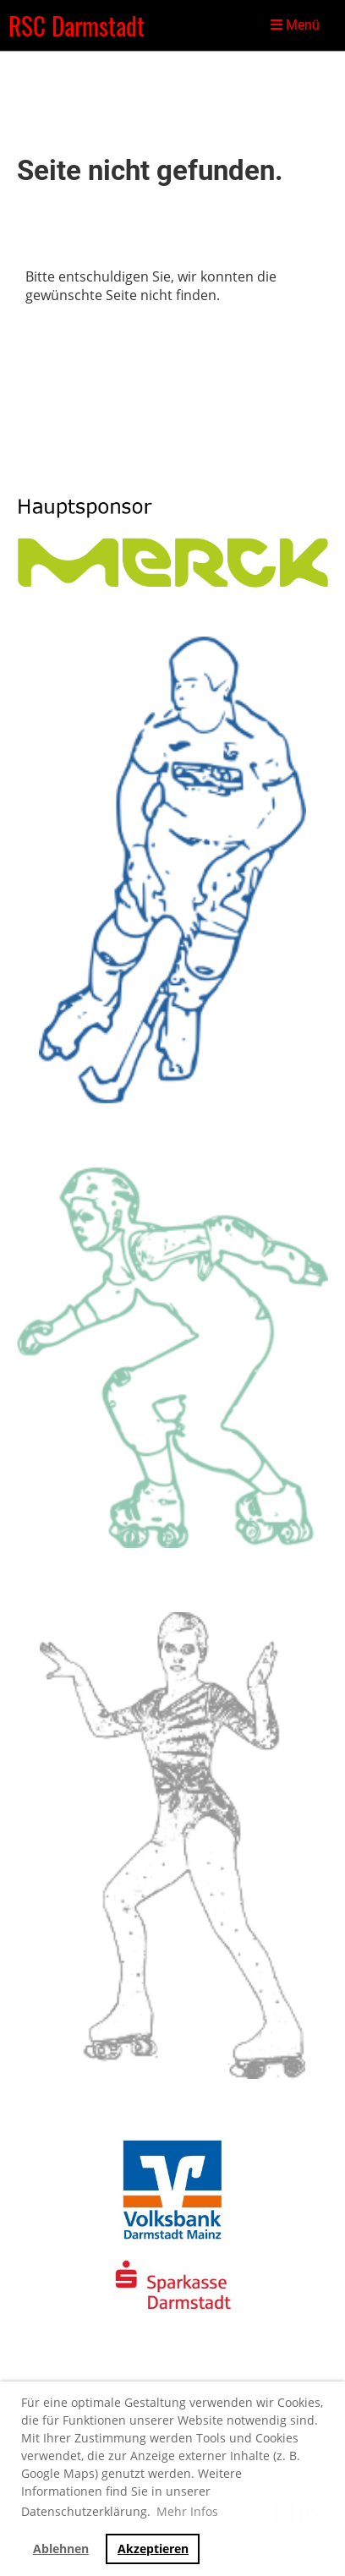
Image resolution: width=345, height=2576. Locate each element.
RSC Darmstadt (76, 25)
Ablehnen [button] (61, 2548)
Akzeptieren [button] (153, 2548)
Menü (295, 25)
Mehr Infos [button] (187, 2511)
